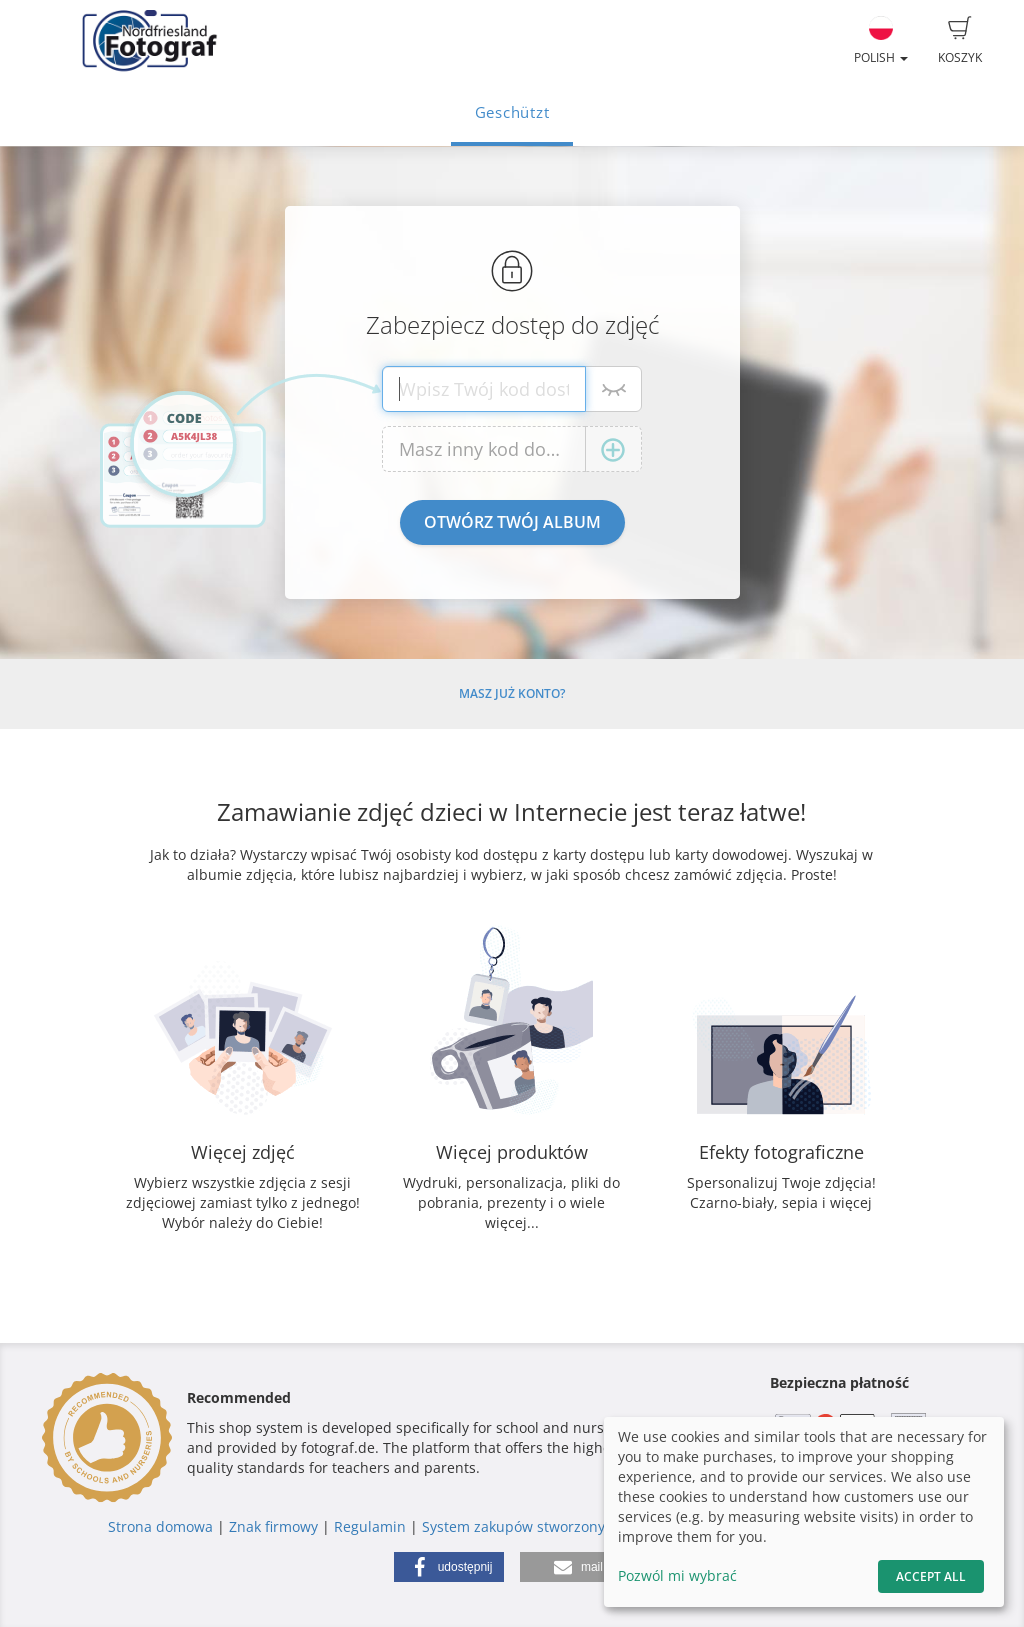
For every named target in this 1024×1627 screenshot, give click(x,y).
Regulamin (370, 1526)
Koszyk (960, 41)
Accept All (931, 1576)
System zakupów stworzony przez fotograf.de (573, 1526)
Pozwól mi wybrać (677, 1575)
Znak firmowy (275, 1526)
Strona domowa (160, 1526)
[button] (449, 1567)
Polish (881, 41)
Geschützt (512, 112)
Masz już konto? (512, 693)
